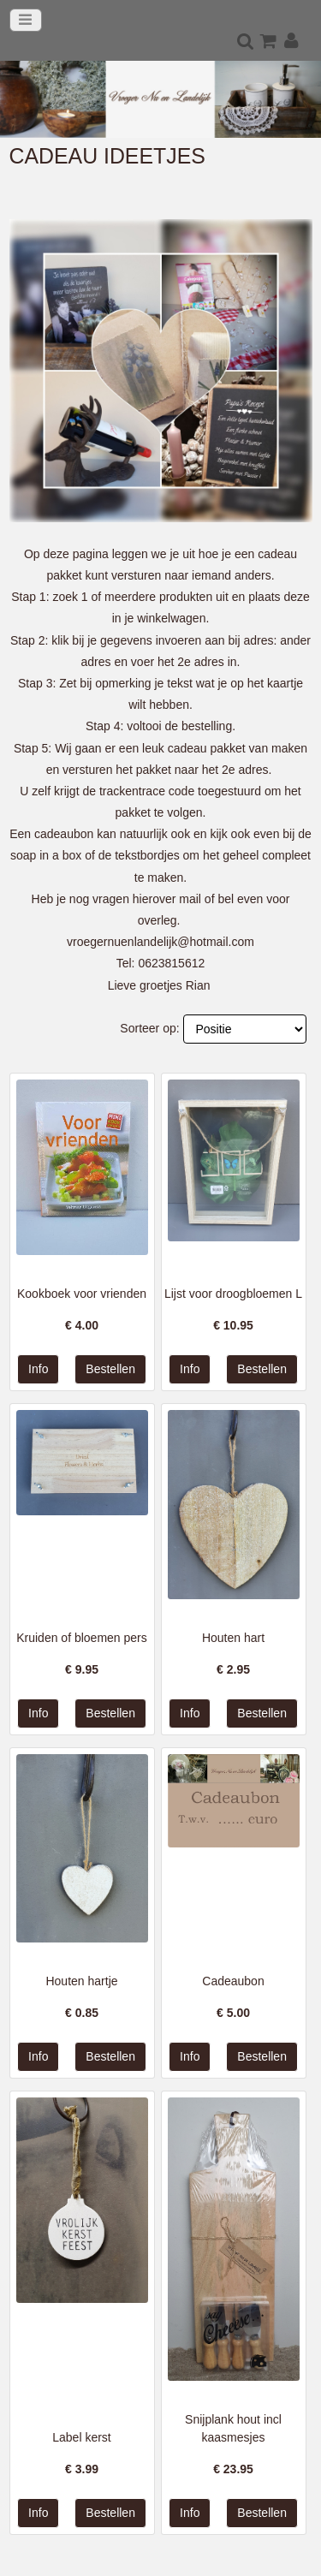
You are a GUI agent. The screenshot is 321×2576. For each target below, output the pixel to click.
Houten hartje (81, 1981)
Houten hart (233, 1638)
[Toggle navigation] (25, 20)
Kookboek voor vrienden (81, 1293)
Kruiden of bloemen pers (81, 1638)
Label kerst (81, 2437)
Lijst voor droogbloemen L (233, 1293)
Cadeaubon (233, 1981)
